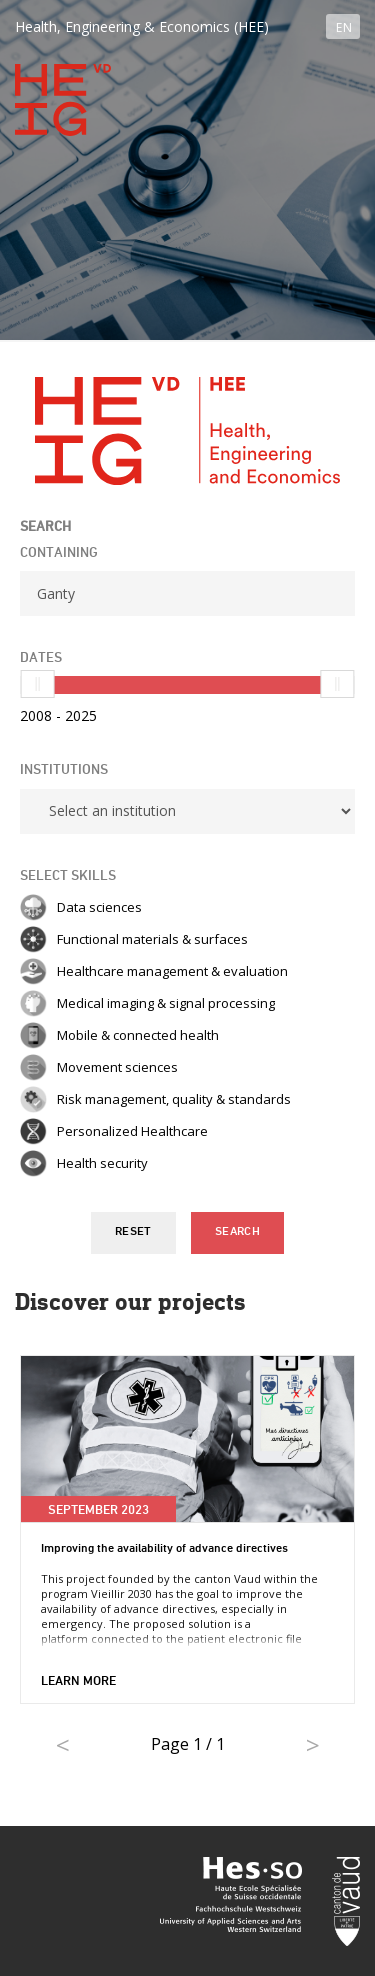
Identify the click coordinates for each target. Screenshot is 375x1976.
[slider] (38, 684)
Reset (133, 1232)
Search (237, 1232)
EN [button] (344, 27)
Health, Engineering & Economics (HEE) (142, 26)
